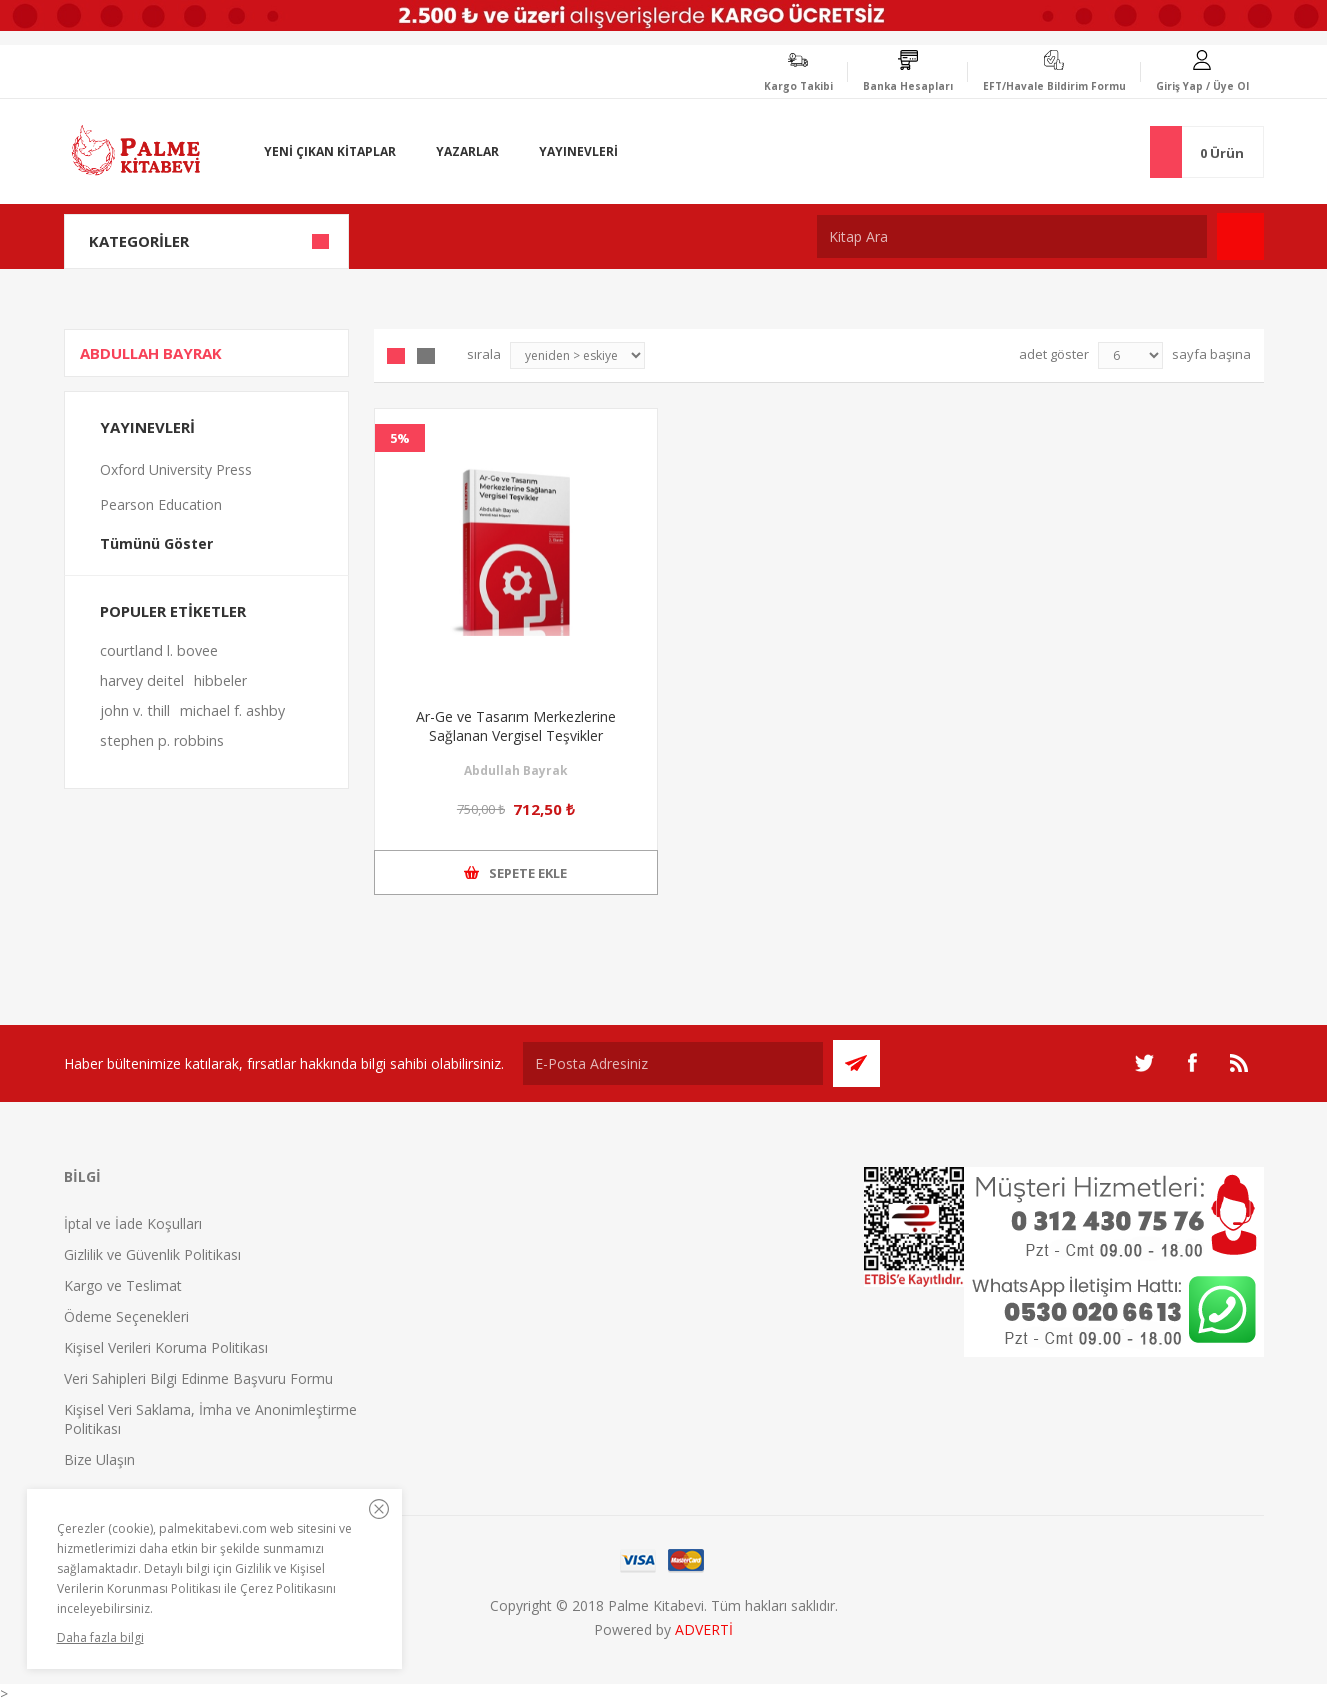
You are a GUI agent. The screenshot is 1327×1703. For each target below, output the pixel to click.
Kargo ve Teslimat (123, 1285)
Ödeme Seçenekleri (126, 1316)
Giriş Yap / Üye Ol (1202, 86)
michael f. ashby (232, 710)
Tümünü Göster (156, 543)
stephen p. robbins (162, 740)
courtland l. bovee (159, 650)
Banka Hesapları (908, 86)
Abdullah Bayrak (516, 770)
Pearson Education (161, 504)
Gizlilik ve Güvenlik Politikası (152, 1254)
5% (400, 438)
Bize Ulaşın (99, 1459)
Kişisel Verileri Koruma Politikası (166, 1347)
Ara (1240, 236)
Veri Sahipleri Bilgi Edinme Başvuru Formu (198, 1378)
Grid (396, 356)
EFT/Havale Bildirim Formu (1054, 86)
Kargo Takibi (798, 86)
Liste (426, 356)
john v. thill (135, 710)
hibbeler (220, 680)
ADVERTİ (704, 1629)
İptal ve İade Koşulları (133, 1223)
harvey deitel (142, 680)
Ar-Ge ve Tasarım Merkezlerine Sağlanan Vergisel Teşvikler (516, 726)
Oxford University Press (176, 469)
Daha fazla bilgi (100, 1637)
